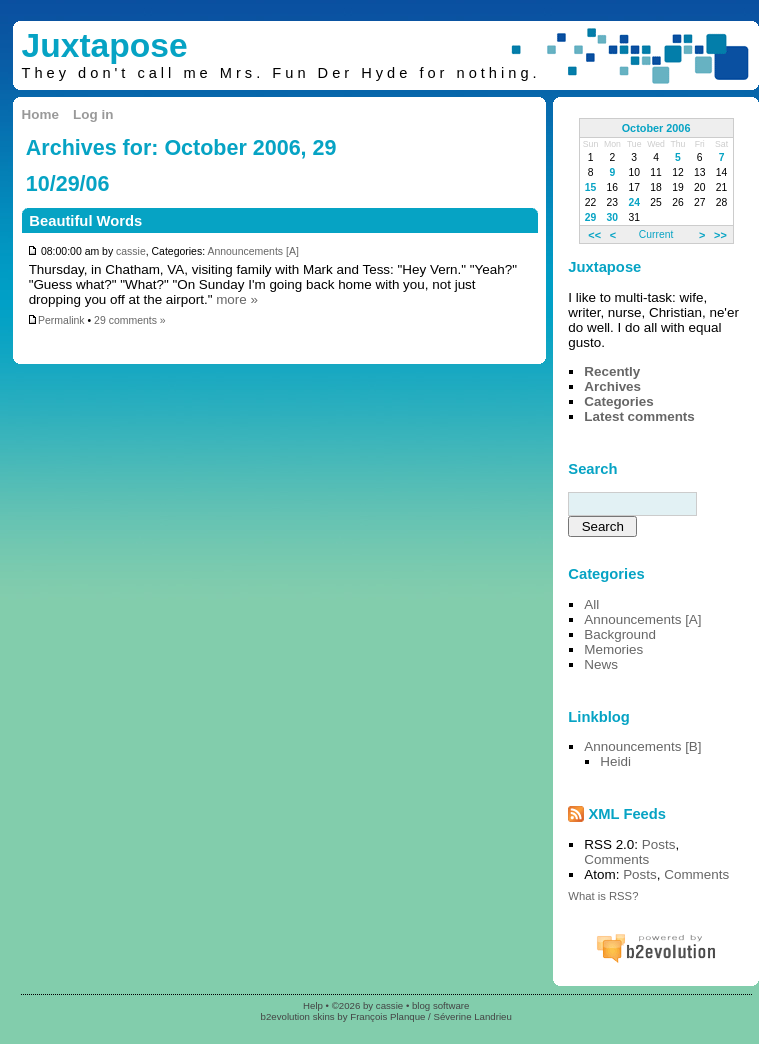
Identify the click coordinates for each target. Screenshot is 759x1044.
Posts (659, 844)
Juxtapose (105, 45)
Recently (612, 371)
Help (313, 1005)
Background (620, 634)
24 (634, 202)
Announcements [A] (252, 251)
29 (591, 217)
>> (720, 234)
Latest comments (639, 416)
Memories (613, 649)
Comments (616, 859)
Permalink (56, 320)
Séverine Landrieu (472, 1016)
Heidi (615, 761)
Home (40, 114)
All (591, 604)
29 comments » (130, 320)
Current (656, 234)
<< (594, 234)
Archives (612, 386)
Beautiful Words (85, 221)
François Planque (387, 1016)
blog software (440, 1005)
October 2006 (656, 128)
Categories (618, 401)
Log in (93, 114)
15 (591, 187)
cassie (131, 251)
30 (613, 217)
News (601, 664)
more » (237, 299)
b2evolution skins (298, 1016)
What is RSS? (603, 896)
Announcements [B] (642, 746)
